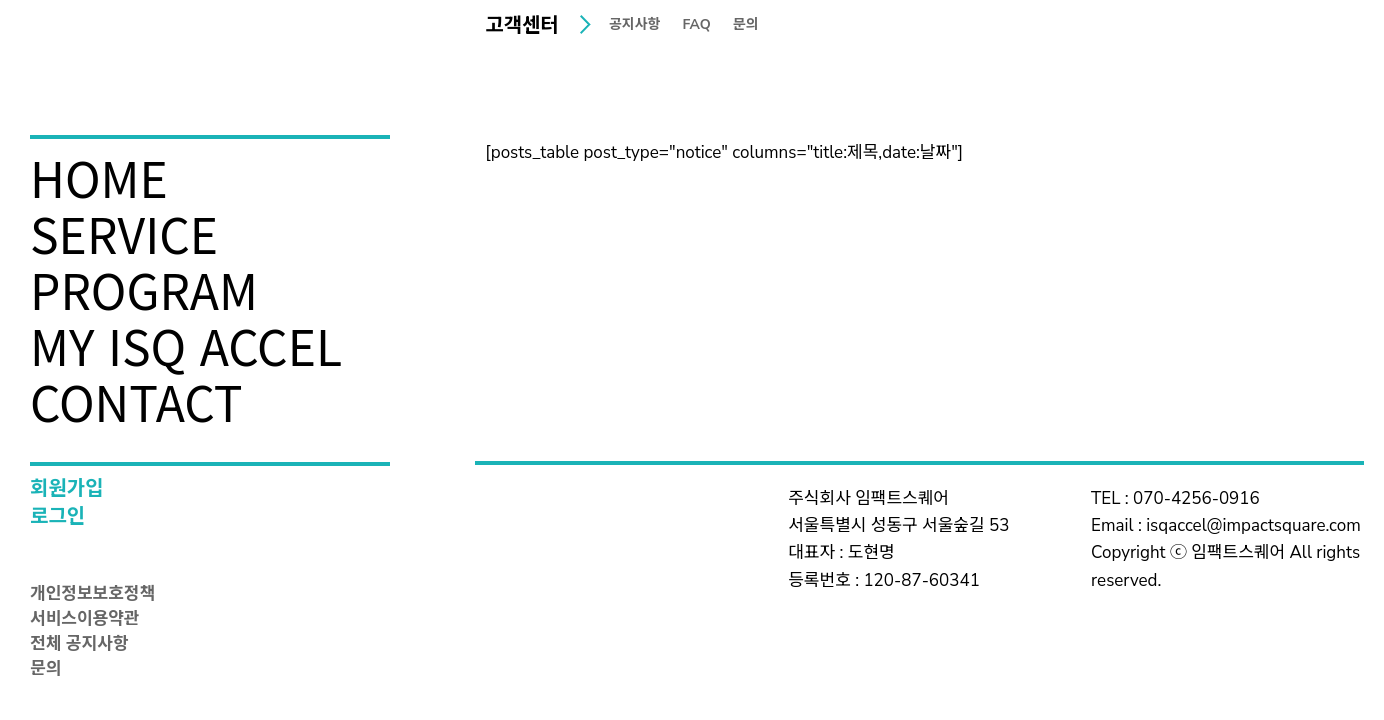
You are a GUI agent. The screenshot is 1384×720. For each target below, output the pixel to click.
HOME (99, 177)
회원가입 (67, 490)
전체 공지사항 (79, 645)
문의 (45, 670)
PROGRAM (144, 289)
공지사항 (635, 26)
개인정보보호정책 (92, 595)
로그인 (57, 518)
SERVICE (124, 233)
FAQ (697, 26)
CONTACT (136, 401)
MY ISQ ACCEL (186, 345)
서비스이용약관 (84, 620)
